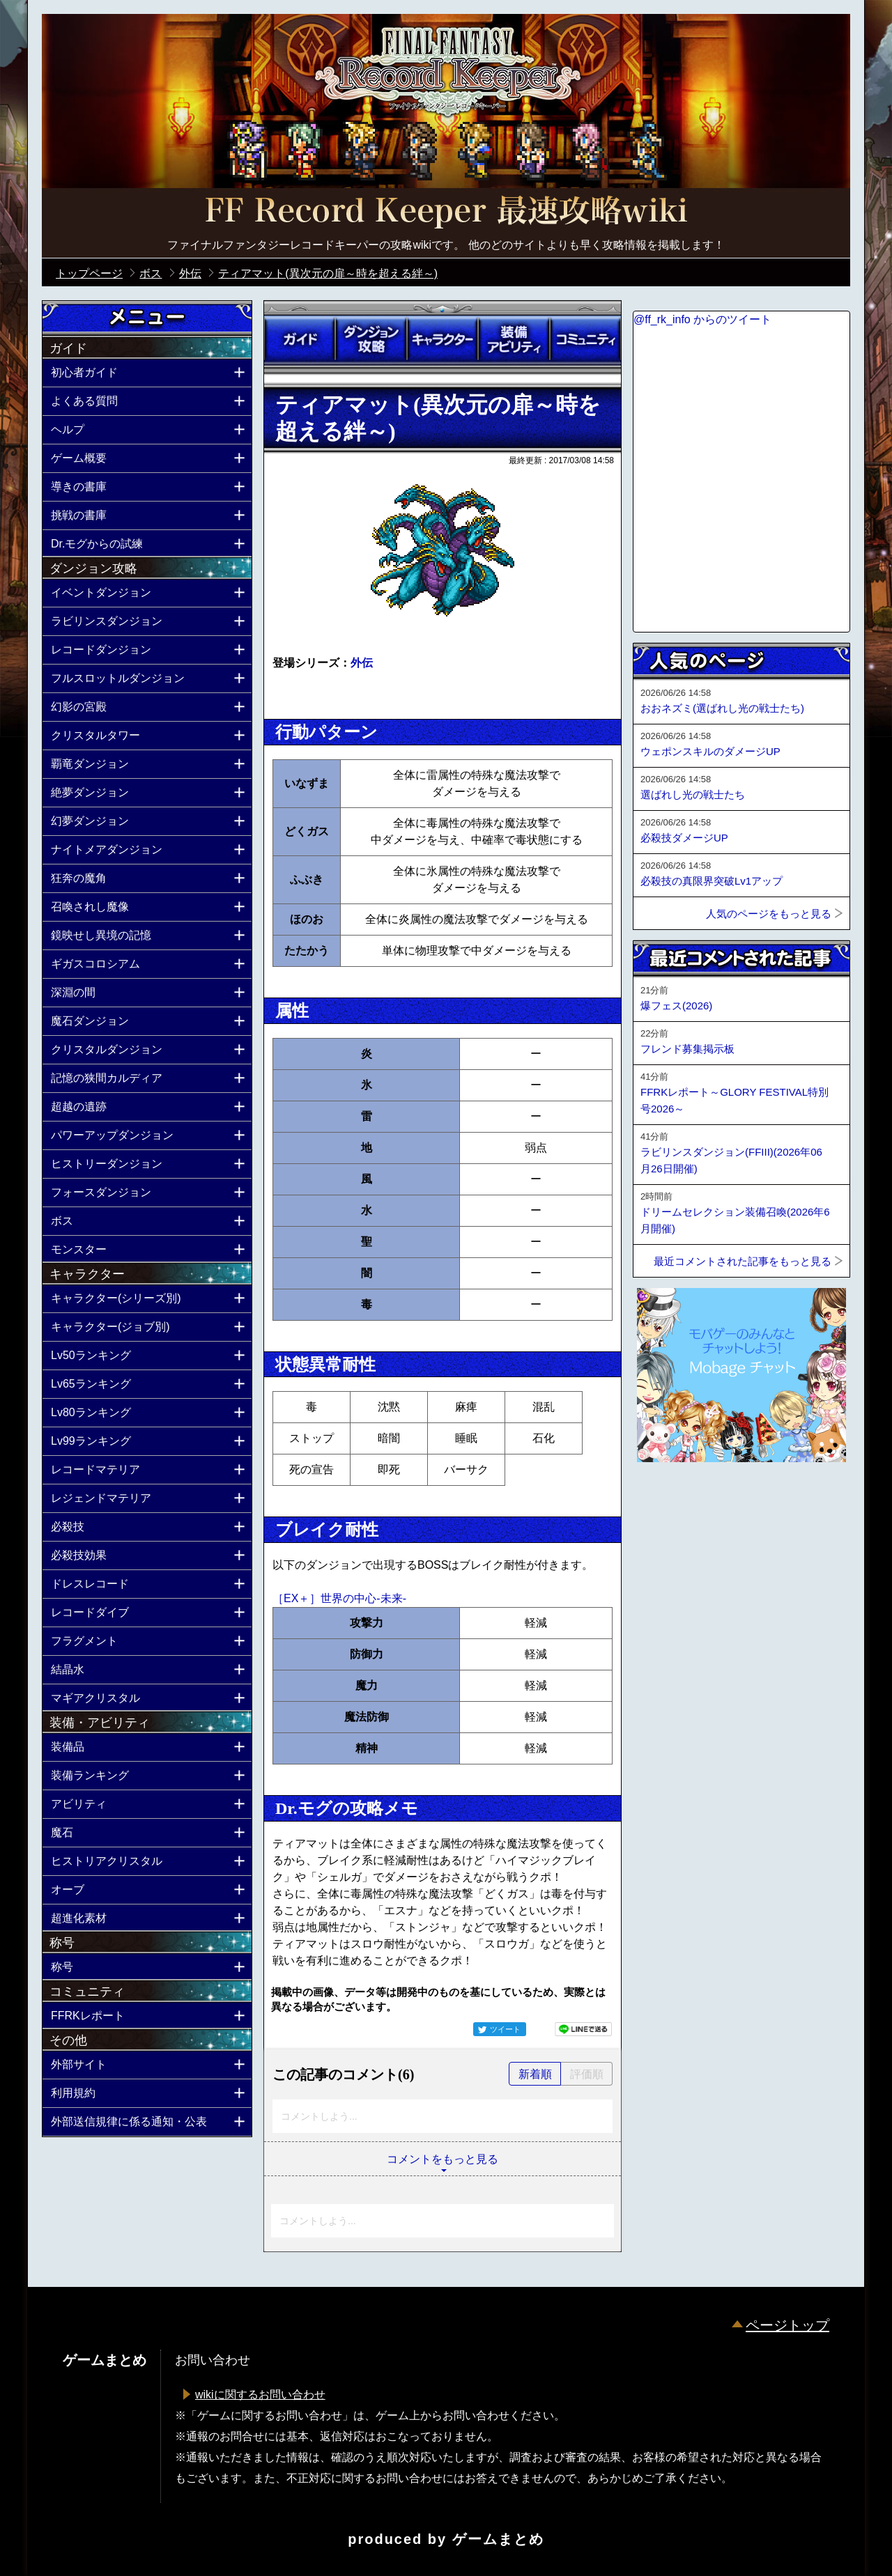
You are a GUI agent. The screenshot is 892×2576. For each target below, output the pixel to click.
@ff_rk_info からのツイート (702, 319)
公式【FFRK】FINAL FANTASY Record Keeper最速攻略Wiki (446, 212)
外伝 (362, 663)
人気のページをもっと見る (768, 914)
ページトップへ (668, 1499)
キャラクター (442, 339)
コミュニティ (585, 339)
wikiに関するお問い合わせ (260, 2394)
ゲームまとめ (498, 2539)
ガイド (299, 339)
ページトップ (787, 2325)
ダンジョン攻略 (370, 339)
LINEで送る (583, 2029)
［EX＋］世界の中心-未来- (339, 1598)
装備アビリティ (513, 339)
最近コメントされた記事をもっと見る (742, 1261)
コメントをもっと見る (442, 2159)
